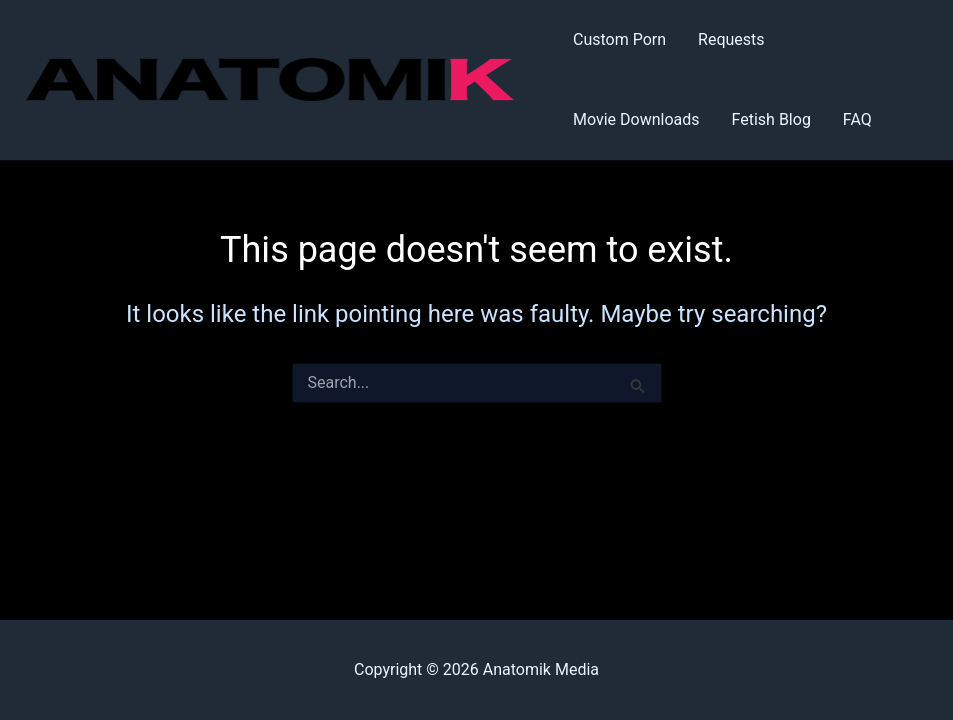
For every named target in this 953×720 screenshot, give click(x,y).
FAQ (857, 119)
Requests (731, 39)
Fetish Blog (771, 119)
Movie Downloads (636, 119)
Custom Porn (619, 39)
